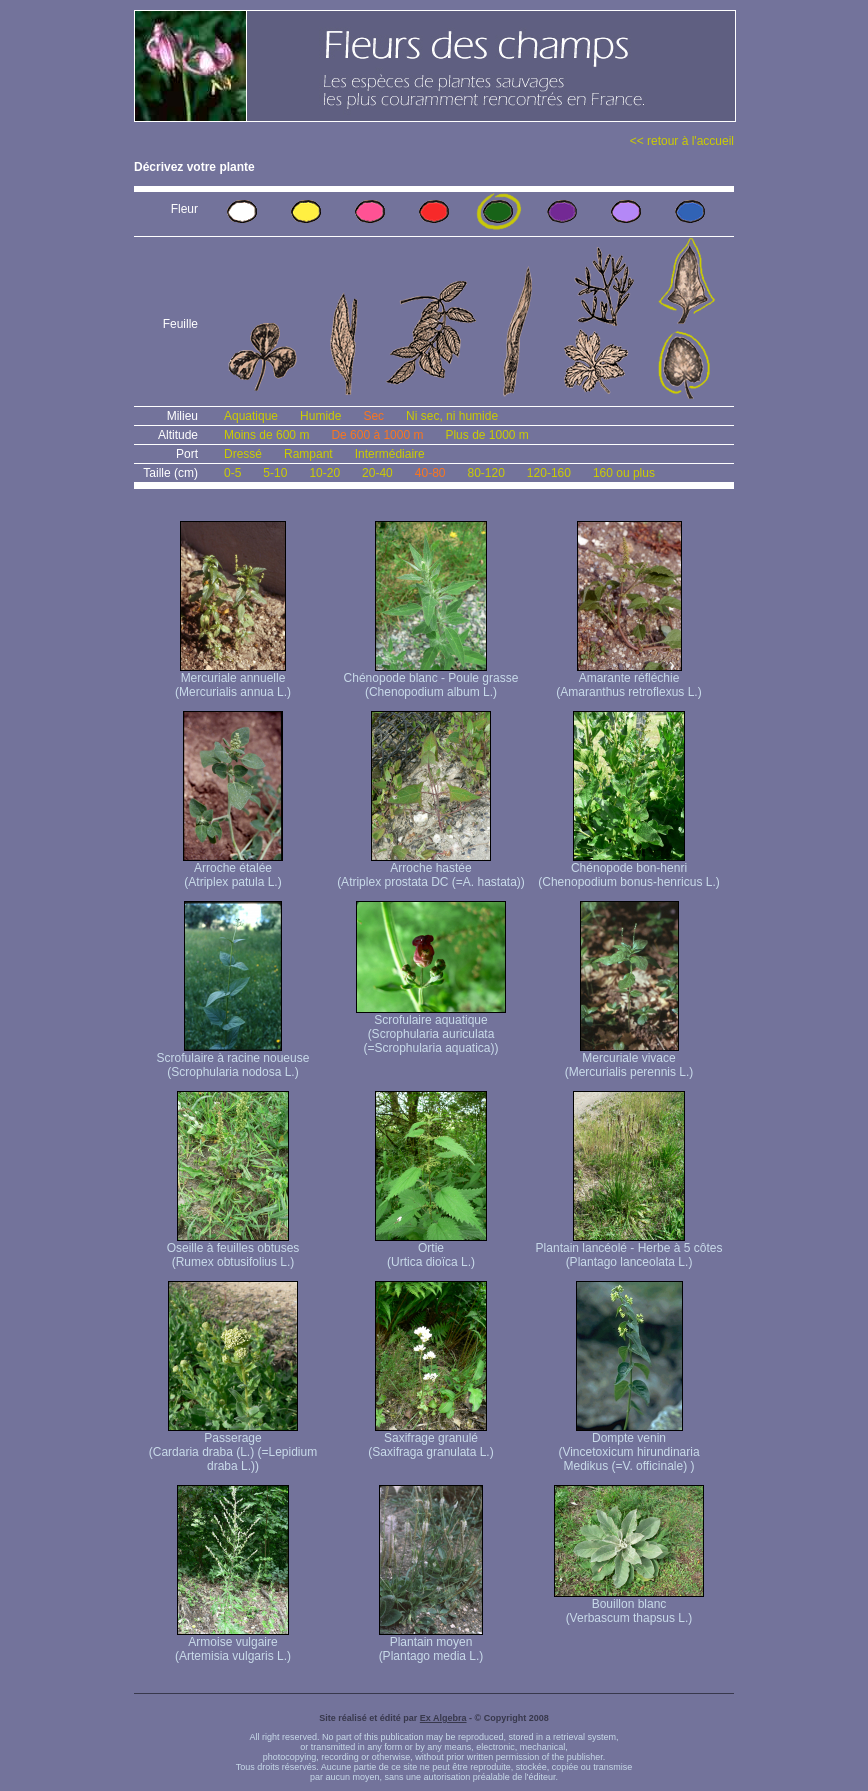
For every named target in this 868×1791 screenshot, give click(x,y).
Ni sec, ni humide (452, 416)
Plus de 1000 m (486, 435)
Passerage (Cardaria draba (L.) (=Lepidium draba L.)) (233, 1446)
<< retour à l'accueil (682, 141)
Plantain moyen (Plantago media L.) (431, 1643)
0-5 (232, 473)
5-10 (275, 473)
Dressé (243, 454)
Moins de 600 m (266, 435)
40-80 (430, 473)
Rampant (308, 454)
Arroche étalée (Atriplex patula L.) (233, 869)
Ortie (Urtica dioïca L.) (431, 1249)
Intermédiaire (390, 454)
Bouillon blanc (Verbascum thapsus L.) (629, 1605)
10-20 (324, 473)
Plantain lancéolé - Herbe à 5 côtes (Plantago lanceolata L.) (629, 1249)
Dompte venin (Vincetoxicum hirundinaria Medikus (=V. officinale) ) (628, 1446)
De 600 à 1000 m (377, 435)
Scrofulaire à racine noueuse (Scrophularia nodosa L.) (233, 1059)
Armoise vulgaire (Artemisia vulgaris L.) (233, 1643)
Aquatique (251, 416)
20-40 (377, 473)
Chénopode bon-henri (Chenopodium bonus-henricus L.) (628, 869)
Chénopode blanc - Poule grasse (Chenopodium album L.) (431, 679)
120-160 (549, 473)
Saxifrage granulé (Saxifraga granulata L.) (430, 1439)
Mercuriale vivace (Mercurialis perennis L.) (629, 1059)
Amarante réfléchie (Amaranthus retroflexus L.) (628, 679)
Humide (320, 416)
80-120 (485, 473)
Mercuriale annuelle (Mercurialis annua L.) (233, 679)
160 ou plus (624, 473)
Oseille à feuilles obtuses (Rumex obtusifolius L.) (233, 1249)
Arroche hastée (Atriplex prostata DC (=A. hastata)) (431, 869)
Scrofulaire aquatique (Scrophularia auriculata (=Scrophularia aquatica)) (431, 1028)
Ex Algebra (443, 1718)
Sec (373, 416)
